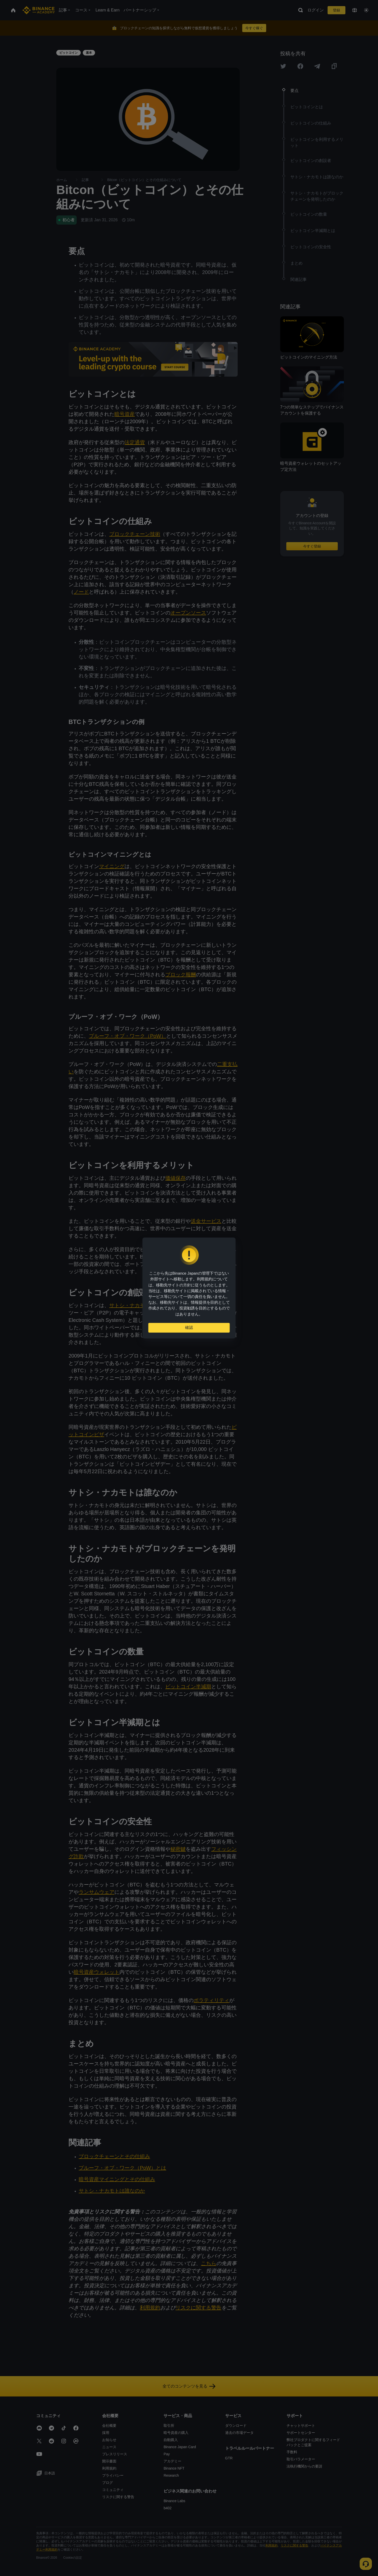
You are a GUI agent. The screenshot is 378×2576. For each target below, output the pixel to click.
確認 (189, 1329)
